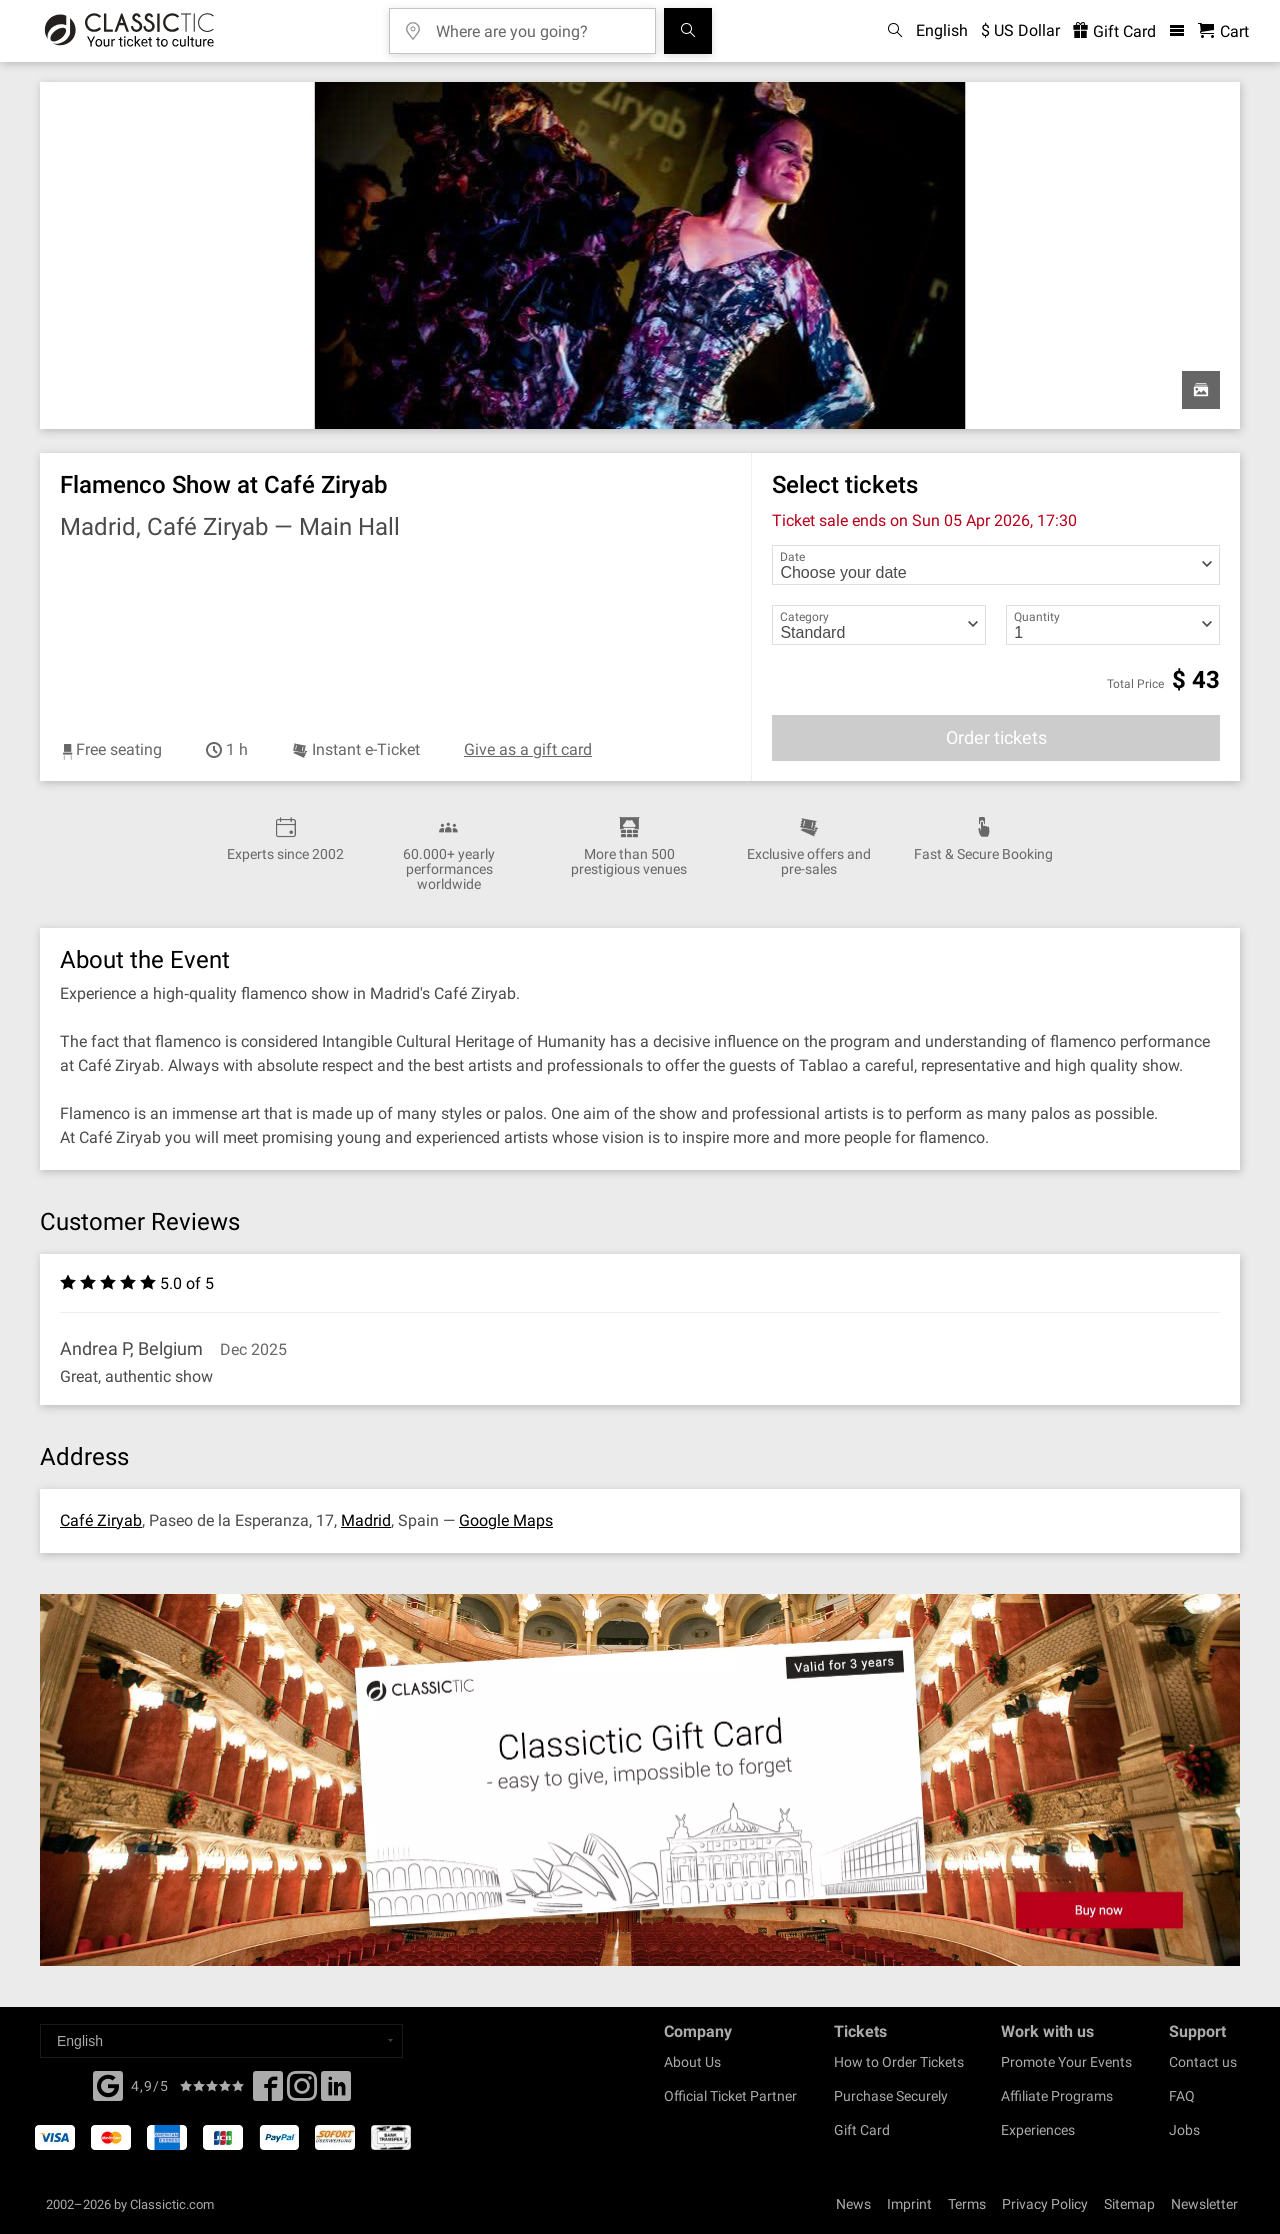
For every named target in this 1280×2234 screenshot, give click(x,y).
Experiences (1038, 2130)
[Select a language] (221, 2041)
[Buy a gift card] (640, 1780)
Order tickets (996, 737)
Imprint (909, 2204)
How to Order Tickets (899, 2062)
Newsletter (1204, 2204)
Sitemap (1129, 2204)
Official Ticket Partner (730, 2096)
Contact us (1203, 2062)
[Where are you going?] (537, 24)
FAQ (1182, 2096)
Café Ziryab (101, 1520)
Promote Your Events (1066, 2062)
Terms (967, 2204)
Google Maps (506, 1520)
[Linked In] (336, 2092)
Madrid (366, 1520)
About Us (692, 2062)
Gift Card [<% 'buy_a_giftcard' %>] (1114, 31)
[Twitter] (302, 2092)
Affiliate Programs (1057, 2096)
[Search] (688, 31)
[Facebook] (108, 2084)
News (853, 2204)
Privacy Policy (1045, 2204)
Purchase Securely (891, 2096)
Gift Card (862, 2130)
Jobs (1184, 2130)
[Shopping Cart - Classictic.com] (1223, 31)
